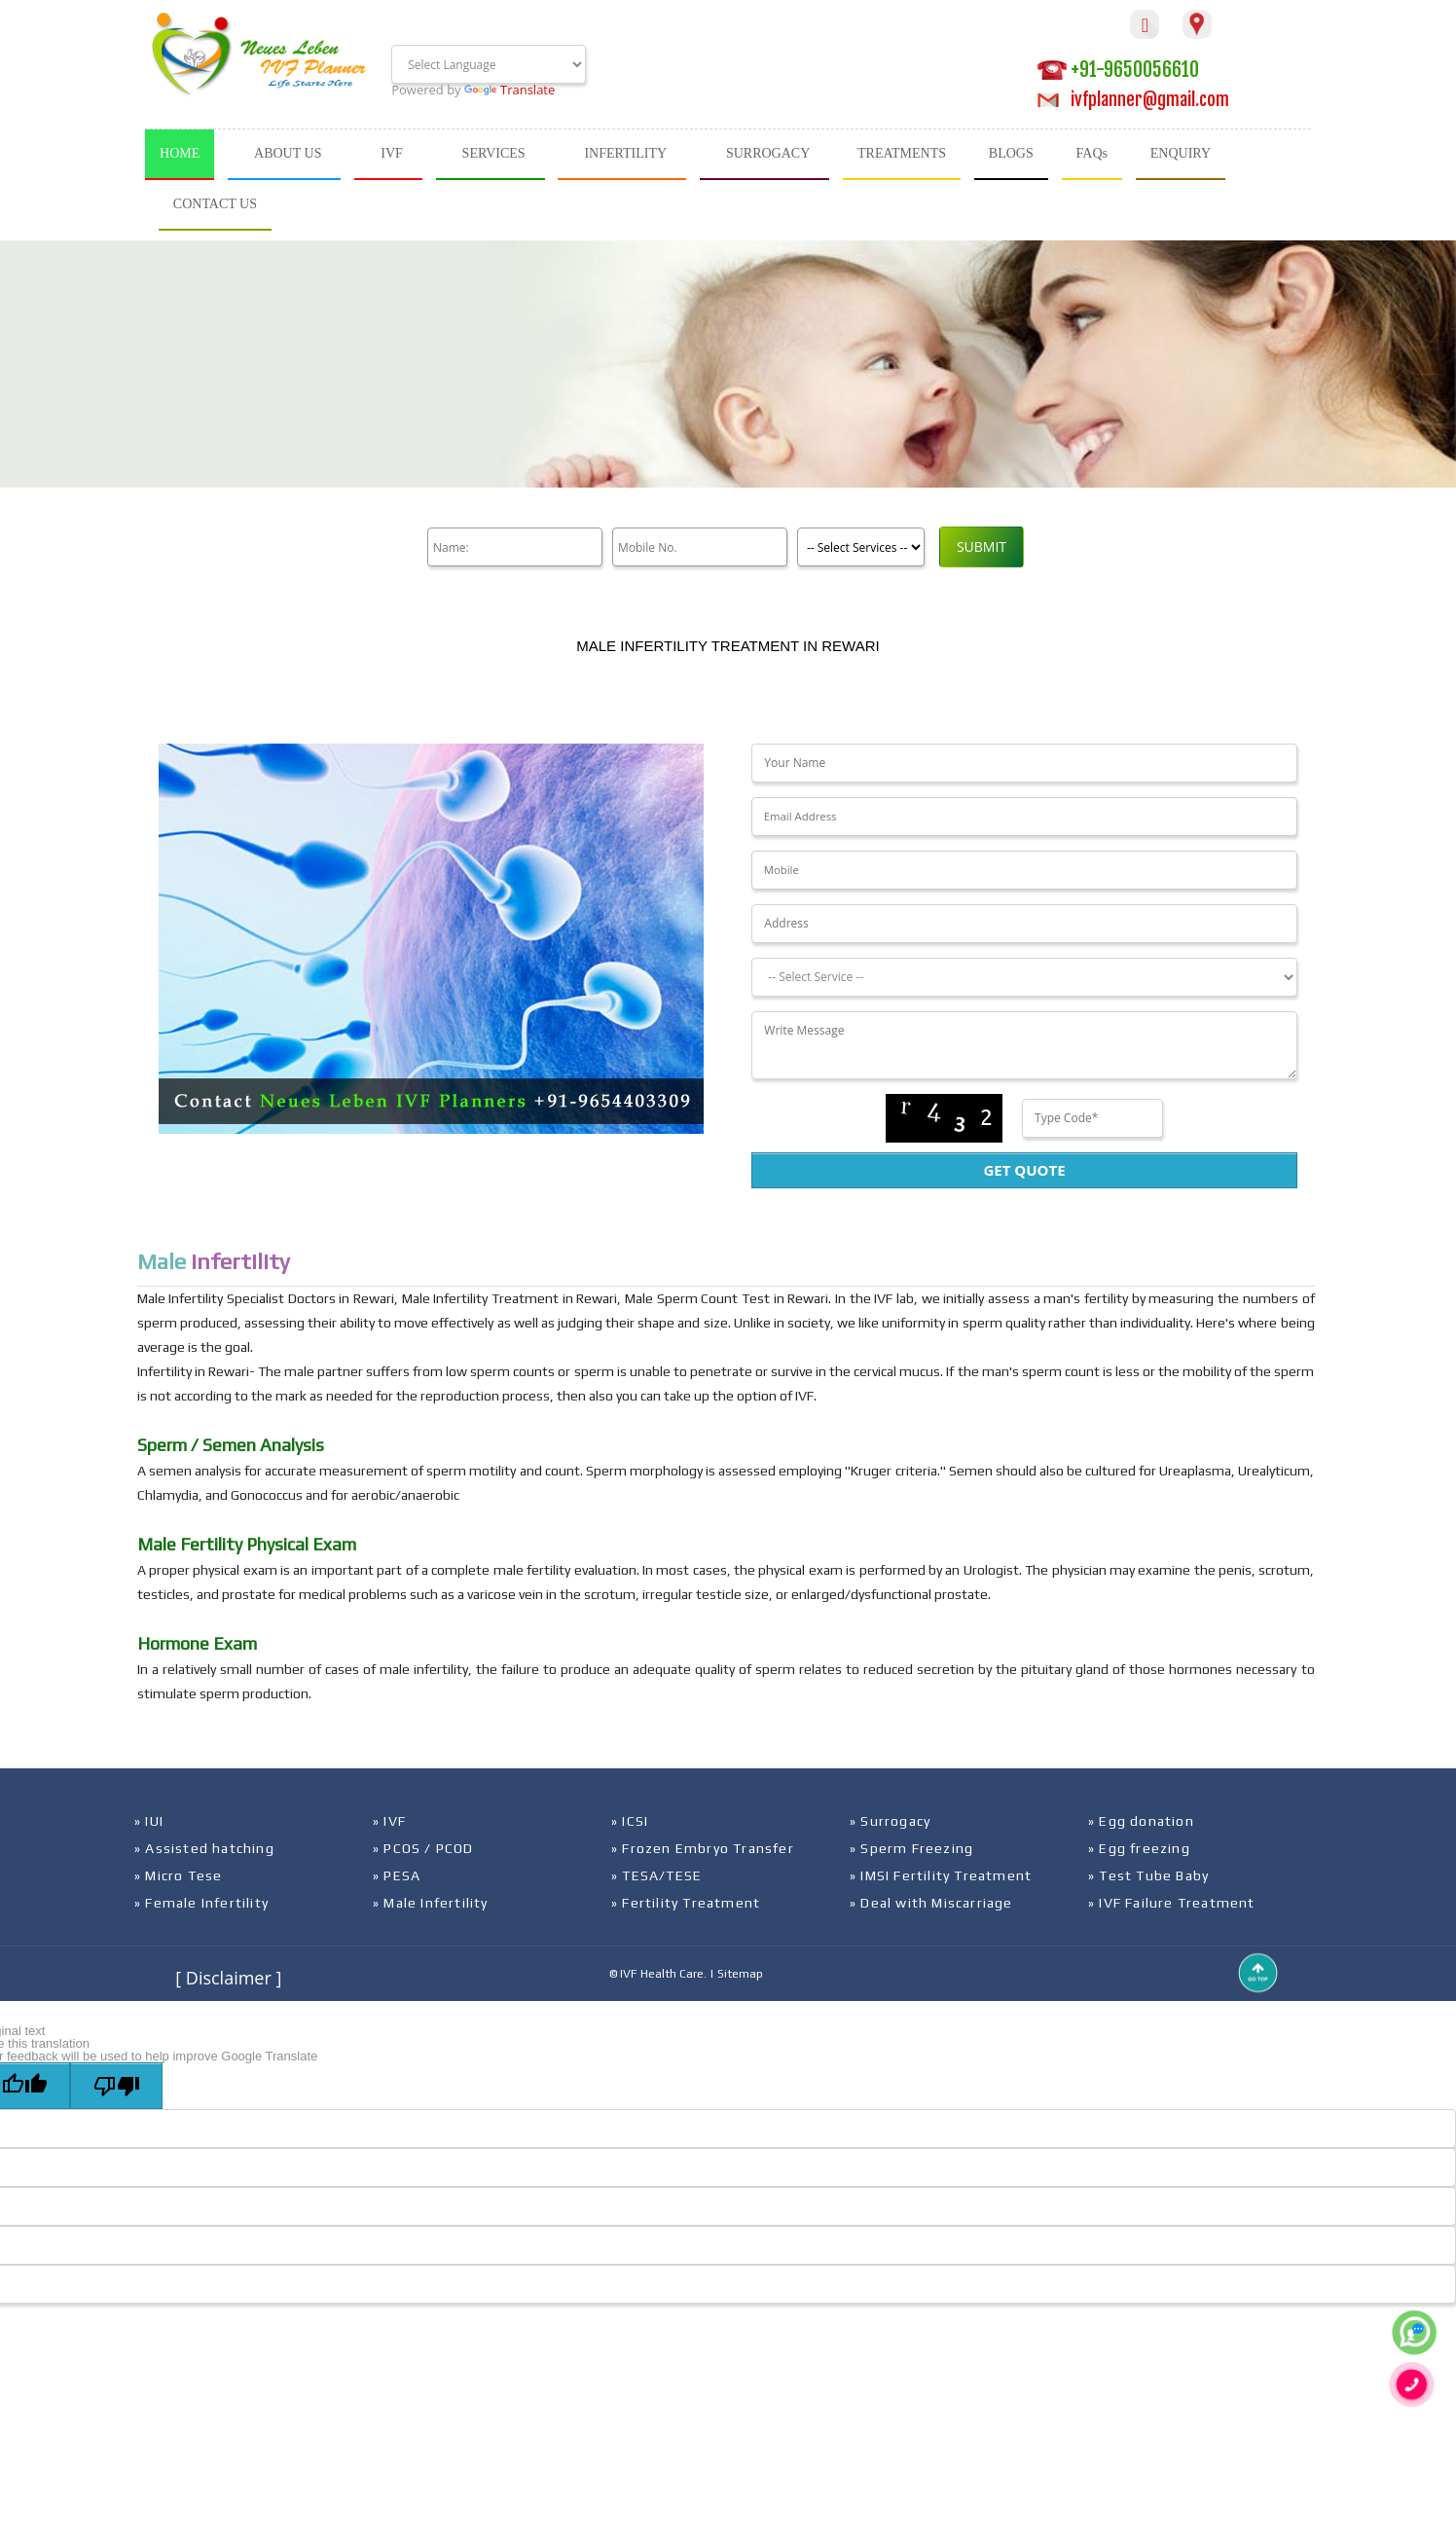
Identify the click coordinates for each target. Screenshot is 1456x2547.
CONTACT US (215, 204)
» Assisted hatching (204, 1848)
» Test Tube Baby (1148, 1875)
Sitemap (740, 1974)
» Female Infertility (201, 1902)
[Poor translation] (116, 2085)
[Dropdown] (1023, 977)
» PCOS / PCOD (423, 1848)
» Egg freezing (1139, 1848)
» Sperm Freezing (911, 1848)
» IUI (149, 1821)
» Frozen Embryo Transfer (702, 1848)
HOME (180, 153)
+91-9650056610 (1118, 69)
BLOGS (1011, 153)
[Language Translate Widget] (488, 64)
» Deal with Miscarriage (931, 1902)
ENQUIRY (1180, 153)
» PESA (396, 1875)
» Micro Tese (178, 1875)
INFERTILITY (625, 153)
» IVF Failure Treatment (1172, 1902)
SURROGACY (768, 153)
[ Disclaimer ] (228, 1977)
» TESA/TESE (656, 1875)
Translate (509, 89)
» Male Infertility (431, 1902)
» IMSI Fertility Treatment (941, 1875)
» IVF (389, 1821)
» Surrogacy (890, 1821)
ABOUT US (287, 153)
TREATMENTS (901, 153)
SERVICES (494, 153)
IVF (392, 153)
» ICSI (629, 1821)
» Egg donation (1141, 1821)
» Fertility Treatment (685, 1902)
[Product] (861, 547)
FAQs (1092, 153)
